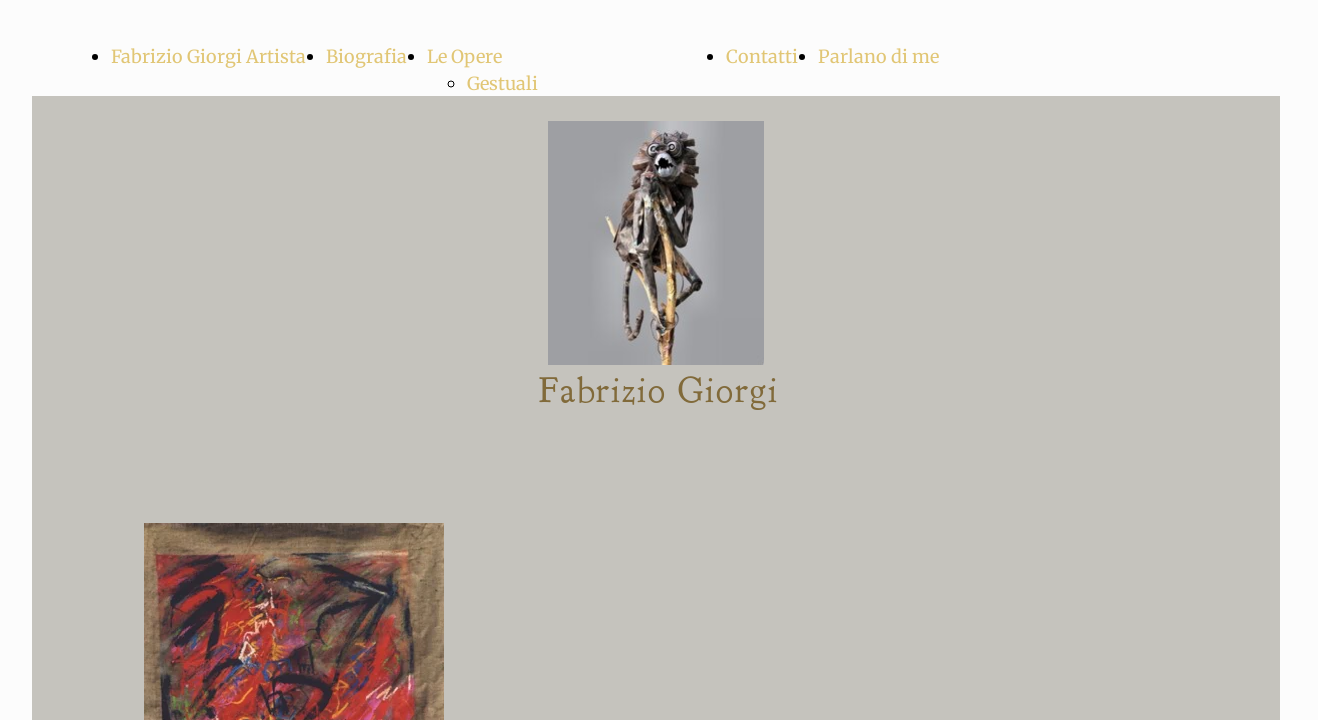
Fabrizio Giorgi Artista (208, 56)
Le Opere (464, 56)
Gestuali (502, 83)
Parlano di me (878, 56)
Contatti (762, 56)
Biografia (366, 56)
